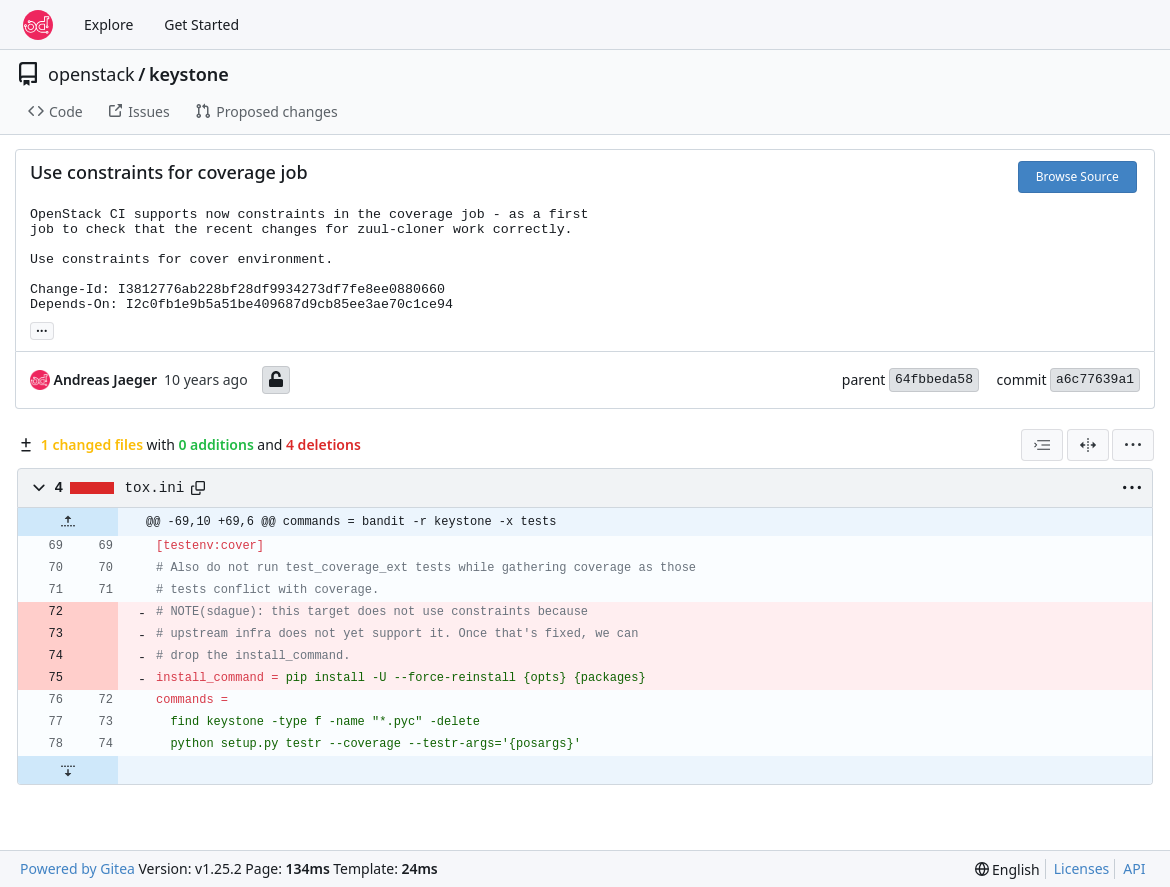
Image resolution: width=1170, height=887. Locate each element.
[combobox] (1042, 445)
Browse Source (1077, 176)
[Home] (38, 25)
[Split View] (1088, 445)
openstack (91, 74)
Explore (108, 24)
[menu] (1133, 445)
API (1134, 868)
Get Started (201, 24)
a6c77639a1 (1095, 379)
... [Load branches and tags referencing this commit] (42, 329)
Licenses (1082, 868)
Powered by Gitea (77, 868)
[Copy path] (198, 488)
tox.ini (155, 488)
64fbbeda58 (934, 379)
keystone (189, 74)
